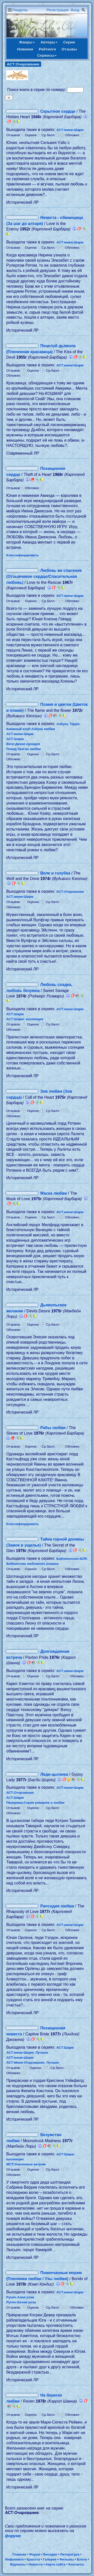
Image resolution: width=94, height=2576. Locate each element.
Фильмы (66, 2559)
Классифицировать (22, 555)
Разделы (20, 10)
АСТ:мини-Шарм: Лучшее (27, 2052)
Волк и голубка (55, 873)
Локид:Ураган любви (23, 749)
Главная (19, 2554)
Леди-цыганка (54, 1774)
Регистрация (58, 10)
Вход (75, 10)
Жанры (27, 42)
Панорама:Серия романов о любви (35, 1802)
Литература (69, 2554)
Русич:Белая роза (21, 2302)
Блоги (82, 2559)
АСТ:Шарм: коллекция (24, 1019)
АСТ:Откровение (70, 891)
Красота (33, 2559)
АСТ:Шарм (15, 739)
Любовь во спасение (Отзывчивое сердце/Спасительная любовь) (44, 576)
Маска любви (53, 1193)
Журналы (18, 2564)
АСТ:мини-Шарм (69, 130)
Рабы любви (53, 1428)
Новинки (25, 49)
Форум (34, 2554)
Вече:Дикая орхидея (23, 744)
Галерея (49, 2559)
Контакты (76, 2564)
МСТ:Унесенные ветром (26, 2164)
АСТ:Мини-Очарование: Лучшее (32, 2062)
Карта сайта (55, 2564)
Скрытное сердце (57, 111)
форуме (13, 2536)
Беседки (50, 2554)
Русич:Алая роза (20, 2297)
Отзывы (69, 49)
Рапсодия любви (57, 1906)
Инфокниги (14, 2559)
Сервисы (47, 55)
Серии (69, 42)
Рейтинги (47, 49)
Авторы (49, 42)
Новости (36, 2564)
